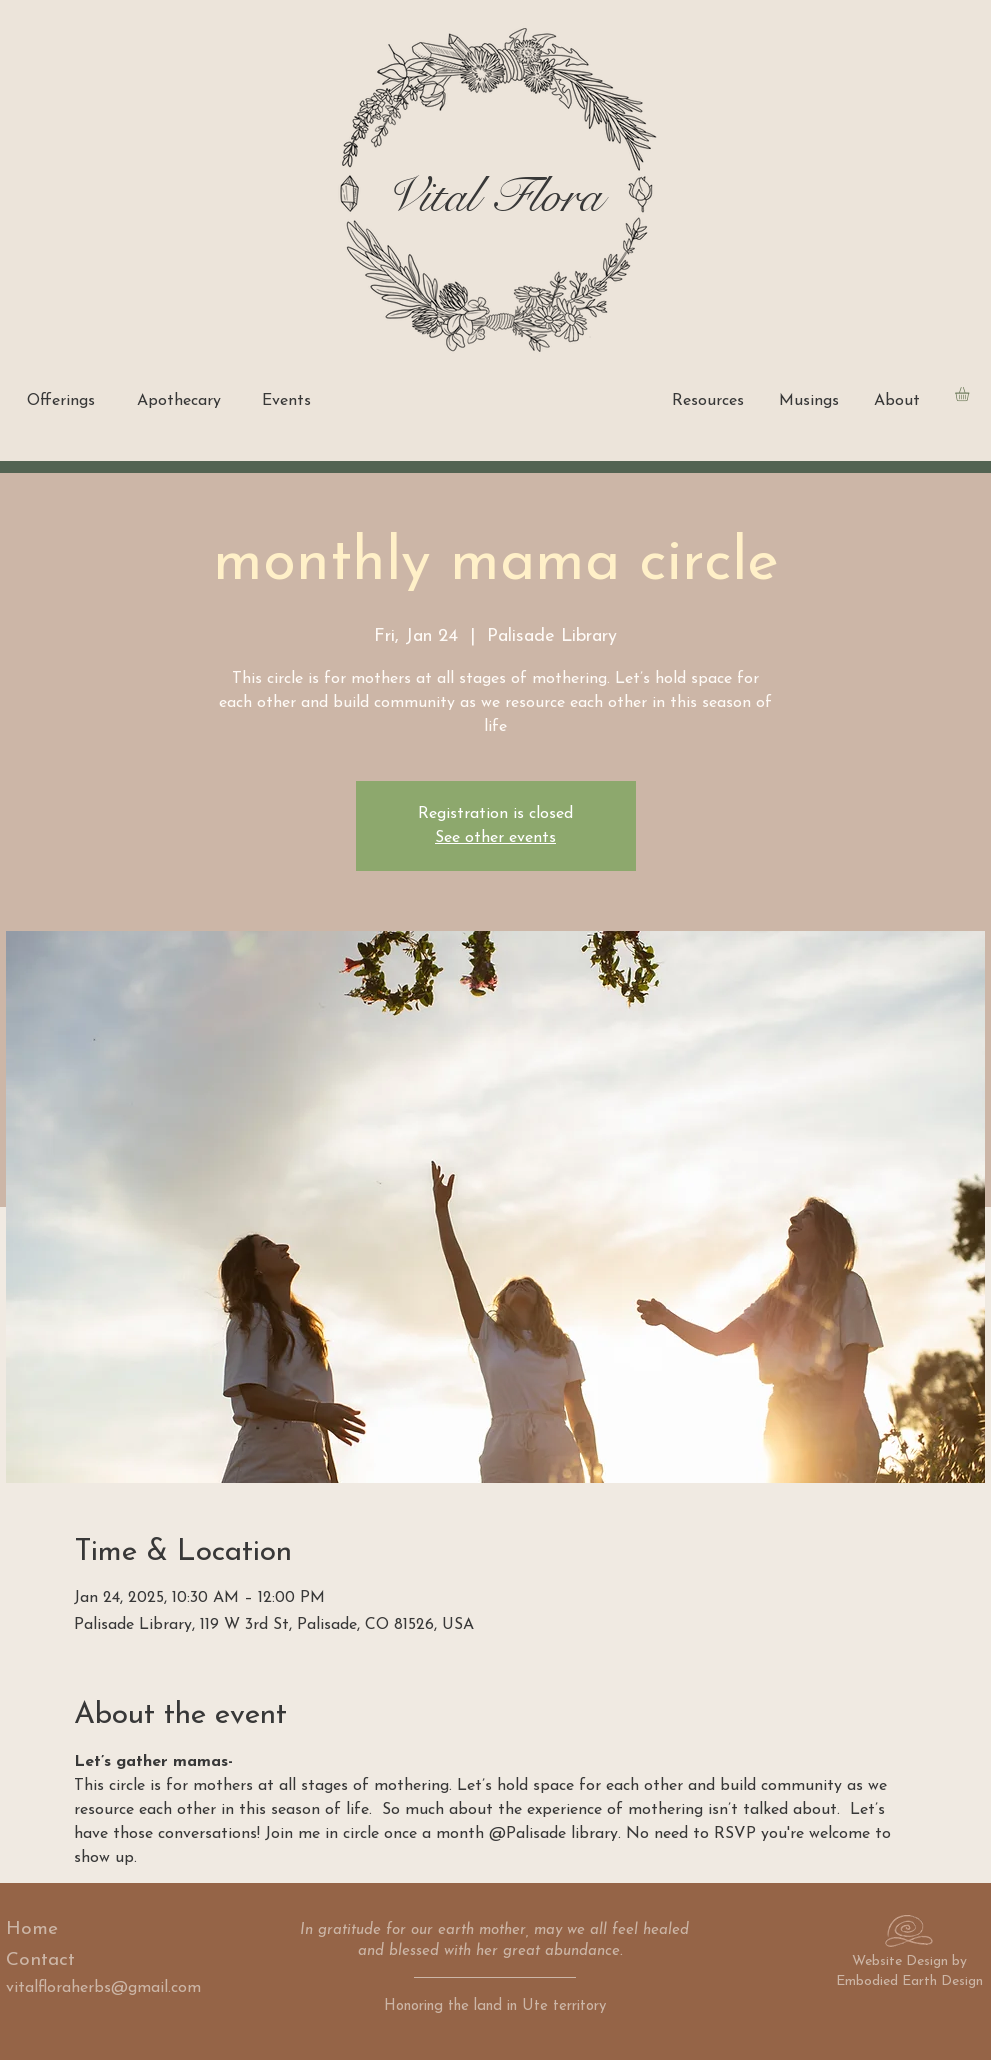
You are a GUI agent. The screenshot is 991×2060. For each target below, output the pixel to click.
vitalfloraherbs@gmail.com (103, 1988)
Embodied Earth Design (909, 1981)
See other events (495, 838)
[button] (970, 394)
